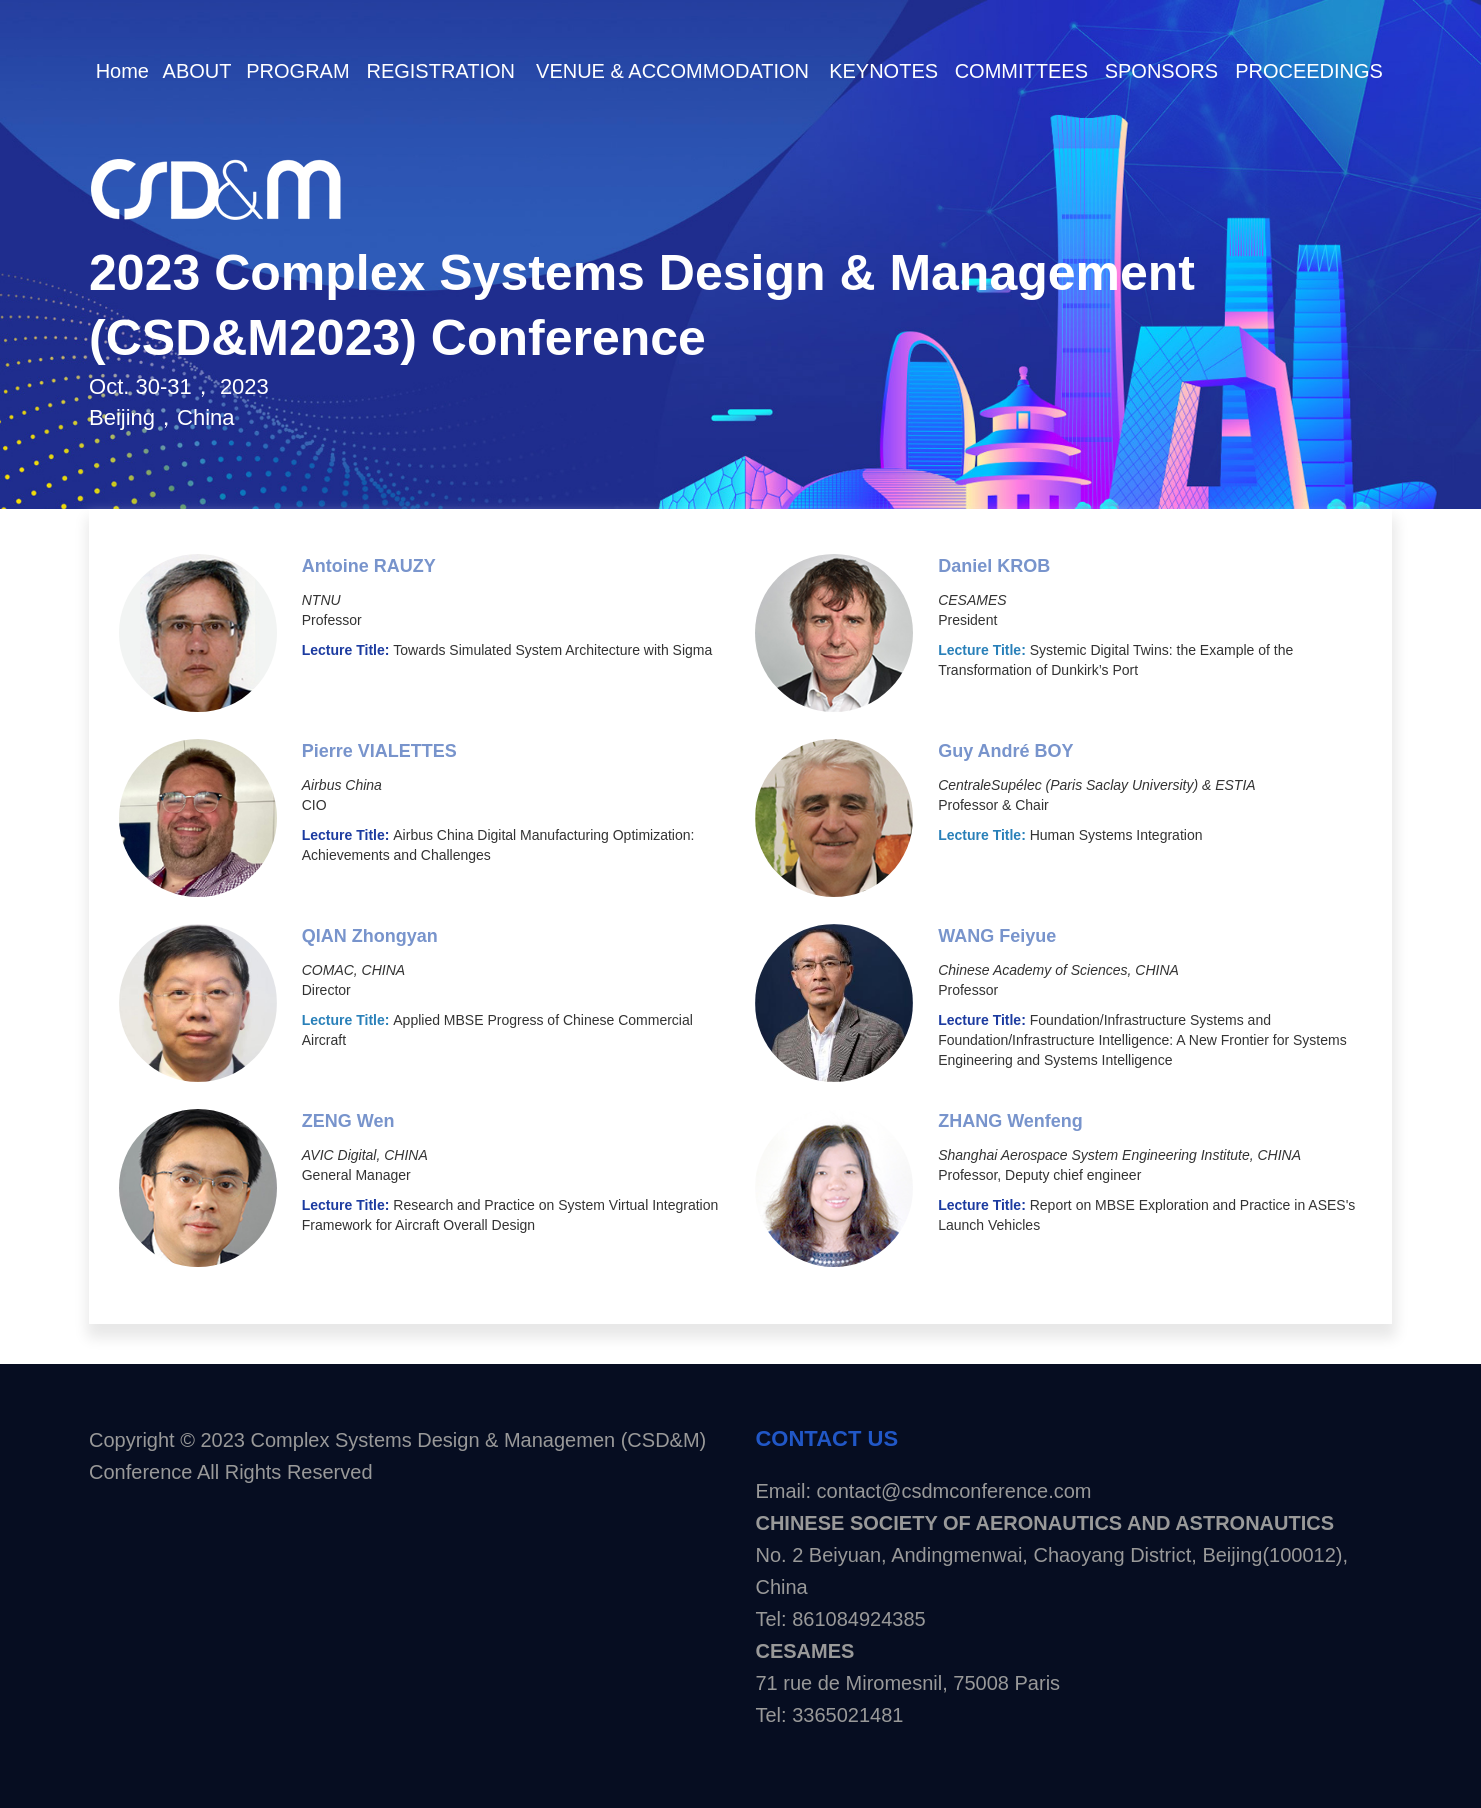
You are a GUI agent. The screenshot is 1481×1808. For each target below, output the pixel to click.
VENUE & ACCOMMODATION (672, 71)
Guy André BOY (1005, 751)
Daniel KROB (994, 566)
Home (122, 71)
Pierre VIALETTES (379, 751)
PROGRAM (297, 71)
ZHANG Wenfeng (1010, 1121)
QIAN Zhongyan (370, 936)
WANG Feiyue (997, 936)
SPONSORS (1161, 71)
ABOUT (197, 71)
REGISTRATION (440, 71)
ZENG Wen (348, 1121)
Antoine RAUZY (369, 566)
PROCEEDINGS (1309, 71)
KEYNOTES (883, 71)
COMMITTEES (1021, 71)
